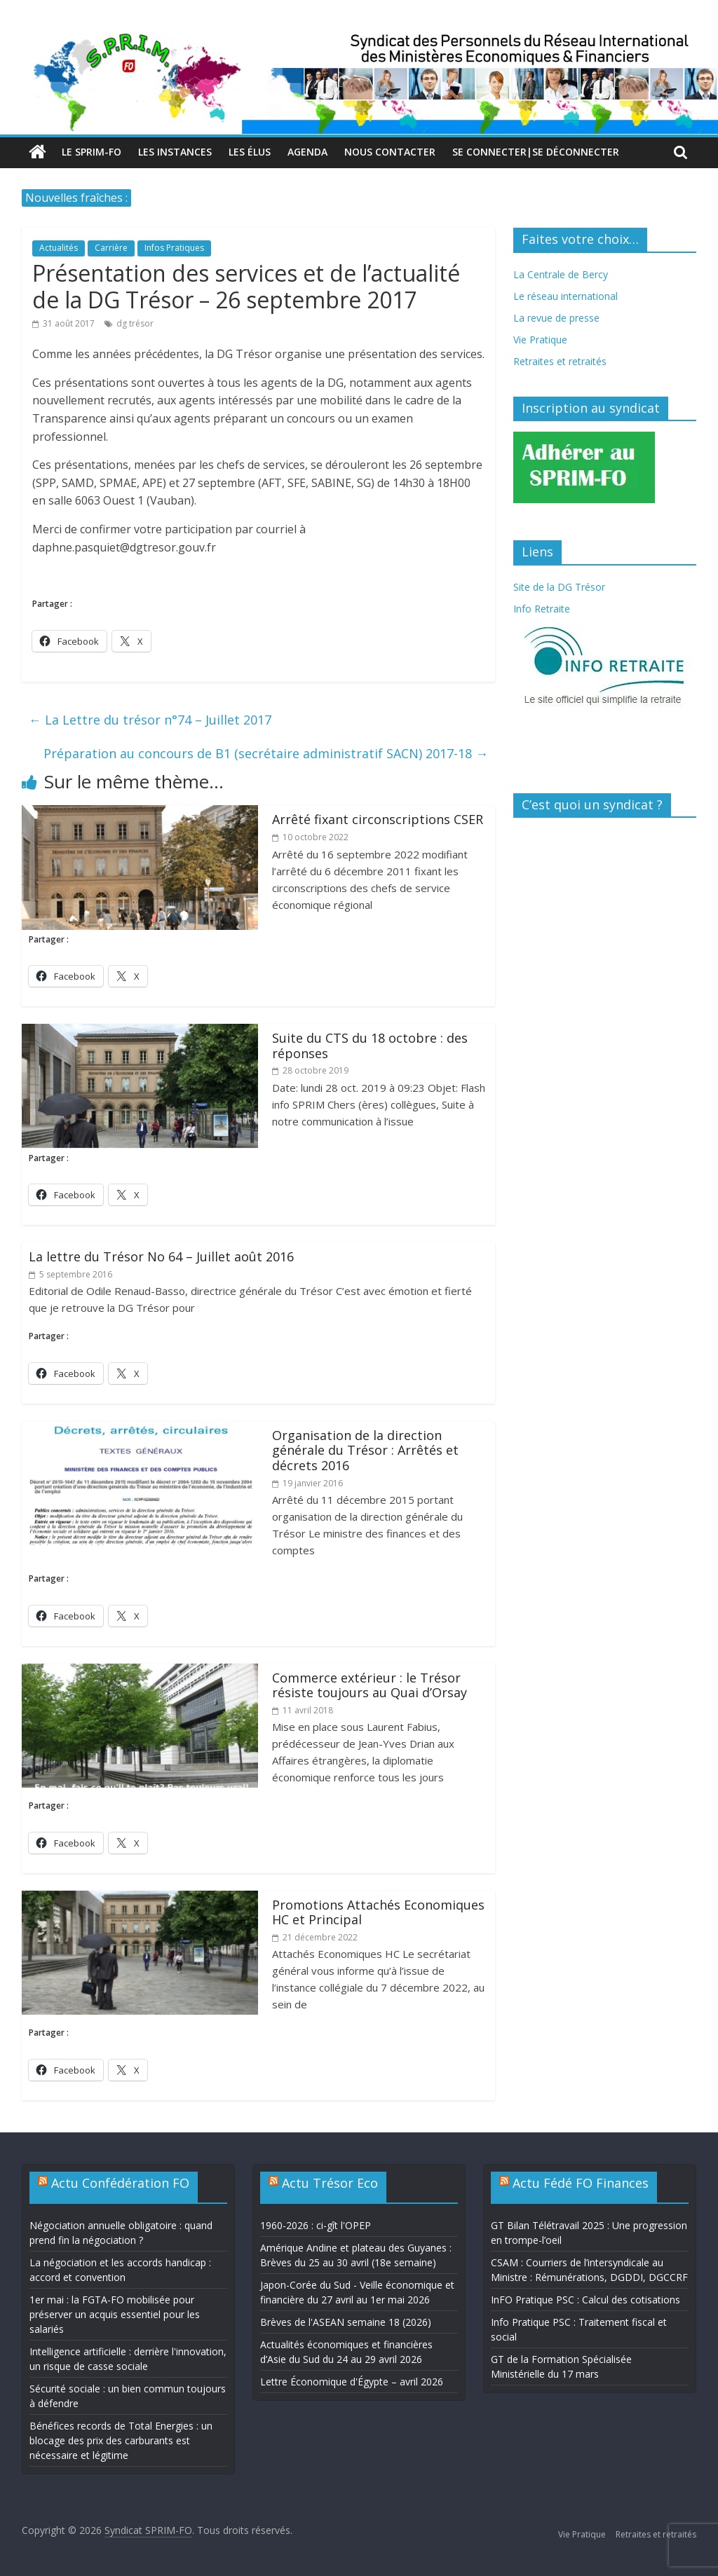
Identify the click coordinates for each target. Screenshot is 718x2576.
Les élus (250, 151)
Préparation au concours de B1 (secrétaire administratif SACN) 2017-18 (265, 753)
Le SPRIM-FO (91, 151)
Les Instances (175, 151)
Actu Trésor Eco (330, 2182)
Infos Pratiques (174, 248)
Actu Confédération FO (120, 2182)
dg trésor (135, 323)
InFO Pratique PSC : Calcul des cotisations (585, 2299)
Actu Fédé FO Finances (581, 2182)
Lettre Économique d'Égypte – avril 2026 (351, 2381)
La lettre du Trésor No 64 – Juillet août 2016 (161, 1256)
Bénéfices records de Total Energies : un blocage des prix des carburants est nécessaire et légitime (120, 2440)
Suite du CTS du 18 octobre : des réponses (370, 1045)
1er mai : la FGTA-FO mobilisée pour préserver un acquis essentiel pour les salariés (114, 2314)
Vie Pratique (540, 339)
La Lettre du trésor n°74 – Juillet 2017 (150, 719)
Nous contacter (389, 151)
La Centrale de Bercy (560, 274)
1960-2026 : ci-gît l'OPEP (315, 2225)
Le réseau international (565, 296)
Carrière (111, 248)
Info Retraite (541, 608)
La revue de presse (556, 317)
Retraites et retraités (560, 361)
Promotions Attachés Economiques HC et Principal (378, 1912)
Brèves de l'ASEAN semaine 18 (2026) (345, 2322)
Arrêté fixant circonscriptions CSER (377, 819)
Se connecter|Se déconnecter (535, 151)
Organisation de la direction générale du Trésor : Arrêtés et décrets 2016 (365, 1450)
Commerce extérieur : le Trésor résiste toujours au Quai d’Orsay (369, 1685)
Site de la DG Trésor (559, 587)
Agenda (307, 151)
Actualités (58, 248)
